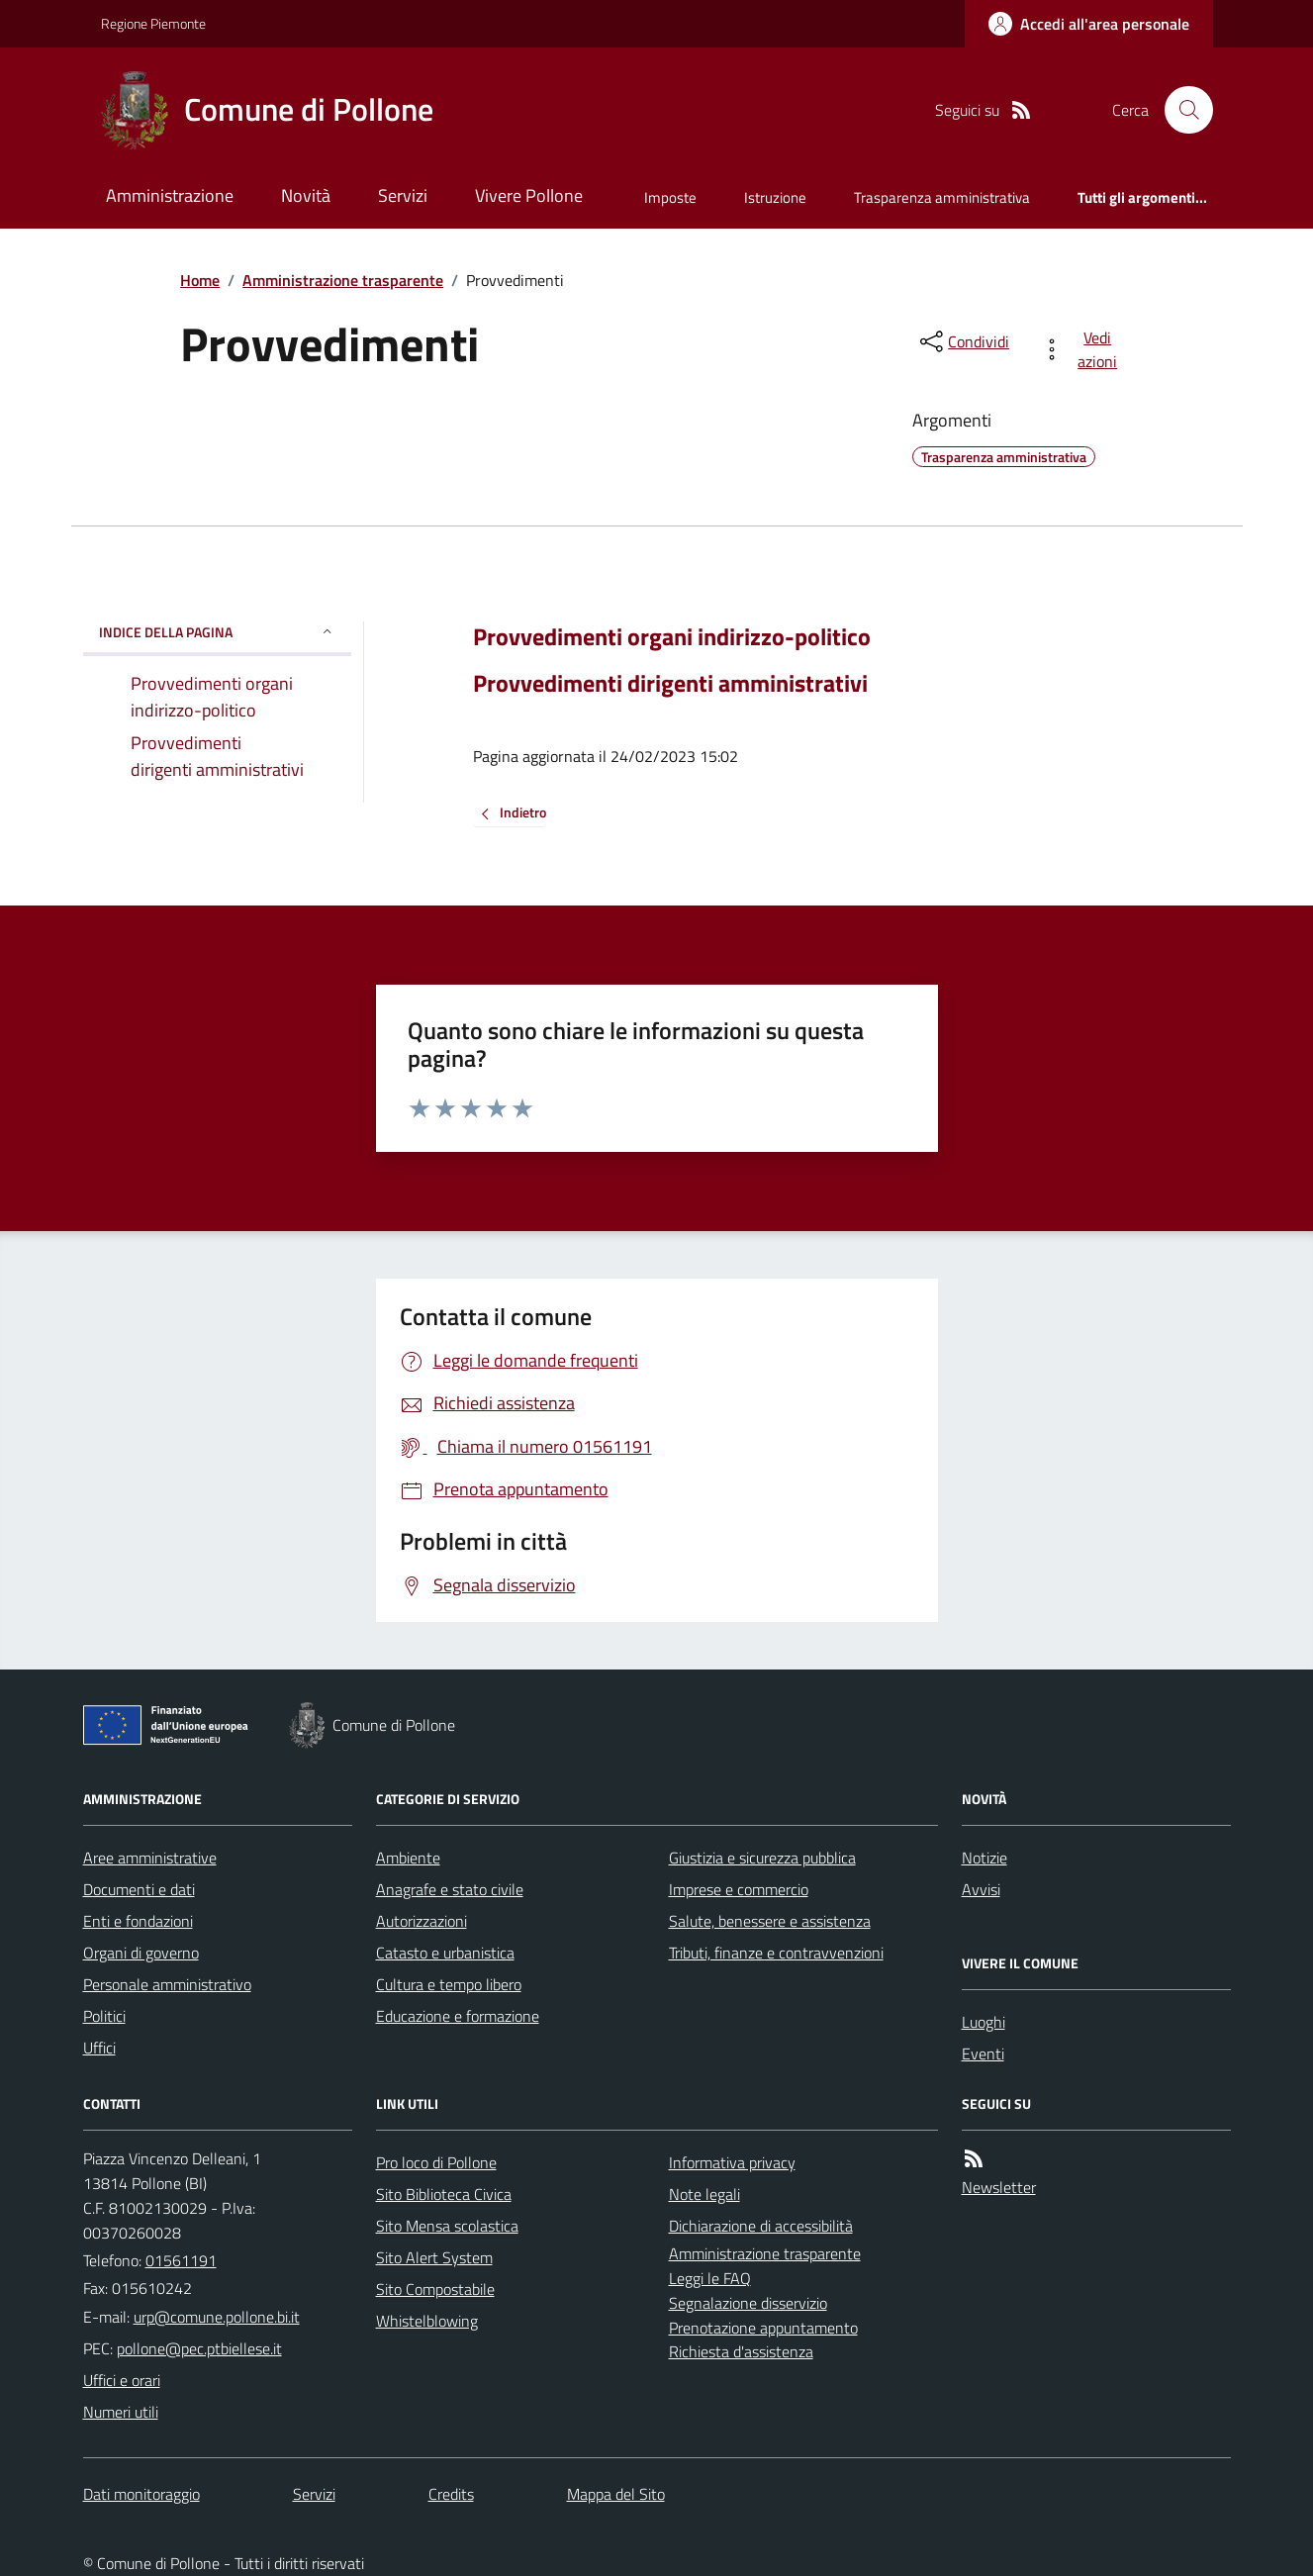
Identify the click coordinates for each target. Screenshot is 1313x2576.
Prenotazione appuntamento (763, 2327)
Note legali (704, 2194)
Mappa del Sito (616, 2494)
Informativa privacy (732, 2162)
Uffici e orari (121, 2380)
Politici (104, 2016)
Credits (451, 2494)
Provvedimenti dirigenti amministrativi (670, 683)
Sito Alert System (434, 2257)
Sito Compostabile (435, 2289)
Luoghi (983, 2022)
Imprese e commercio (738, 1889)
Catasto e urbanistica (445, 1952)
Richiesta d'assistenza (741, 2351)
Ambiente (408, 1857)
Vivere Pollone (529, 195)
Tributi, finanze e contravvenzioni (776, 1952)
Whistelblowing (427, 2321)
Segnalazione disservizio (748, 2303)
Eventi (983, 2053)
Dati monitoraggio (141, 2494)
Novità (305, 195)
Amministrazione (170, 195)
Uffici (99, 2047)
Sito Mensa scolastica (447, 2226)
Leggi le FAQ (710, 2278)
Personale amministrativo (167, 1984)
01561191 (181, 2260)
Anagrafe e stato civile (449, 1889)
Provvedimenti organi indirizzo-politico (672, 636)
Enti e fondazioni (138, 1921)
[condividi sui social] (962, 341)
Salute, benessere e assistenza (770, 1921)
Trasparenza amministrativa (942, 197)
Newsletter (999, 2187)
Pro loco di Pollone (436, 2162)
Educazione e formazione (457, 2016)
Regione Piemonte (153, 23)
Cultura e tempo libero (448, 1984)
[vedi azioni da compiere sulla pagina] (1083, 349)
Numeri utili (120, 2412)
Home (200, 280)
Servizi (402, 195)
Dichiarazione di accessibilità (761, 2226)
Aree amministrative (150, 1857)
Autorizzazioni (421, 1921)
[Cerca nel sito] (1180, 110)
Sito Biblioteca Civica (444, 2194)
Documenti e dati (139, 1889)
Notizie (984, 1857)
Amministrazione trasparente (342, 280)
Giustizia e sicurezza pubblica (762, 1857)
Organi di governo (141, 1952)
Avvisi (981, 1889)
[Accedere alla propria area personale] (1089, 24)
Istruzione (775, 197)
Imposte (670, 197)
